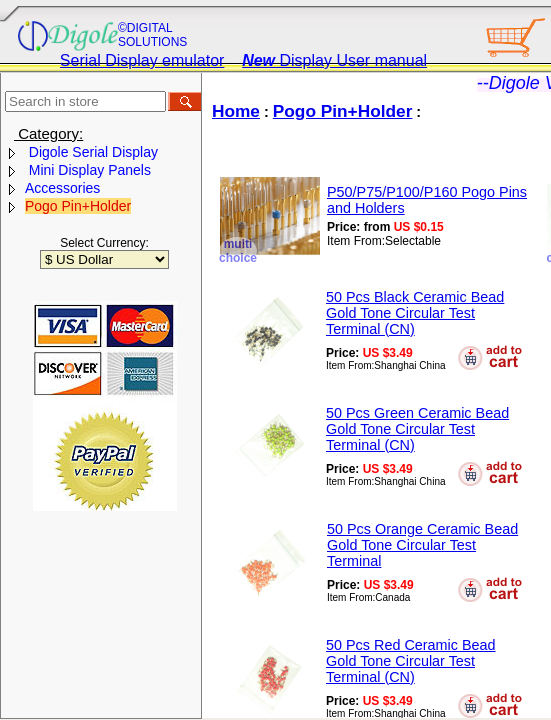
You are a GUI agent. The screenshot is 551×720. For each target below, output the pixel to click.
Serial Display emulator (142, 60)
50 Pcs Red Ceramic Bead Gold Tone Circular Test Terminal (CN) (411, 661)
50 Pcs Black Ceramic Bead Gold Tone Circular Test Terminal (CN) (415, 313)
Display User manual (334, 60)
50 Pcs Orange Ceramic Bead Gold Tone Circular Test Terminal (422, 545)
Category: (48, 133)
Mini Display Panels (88, 170)
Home (236, 111)
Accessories (62, 188)
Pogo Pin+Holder (78, 206)
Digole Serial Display (91, 152)
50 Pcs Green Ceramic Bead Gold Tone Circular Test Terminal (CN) (417, 429)
